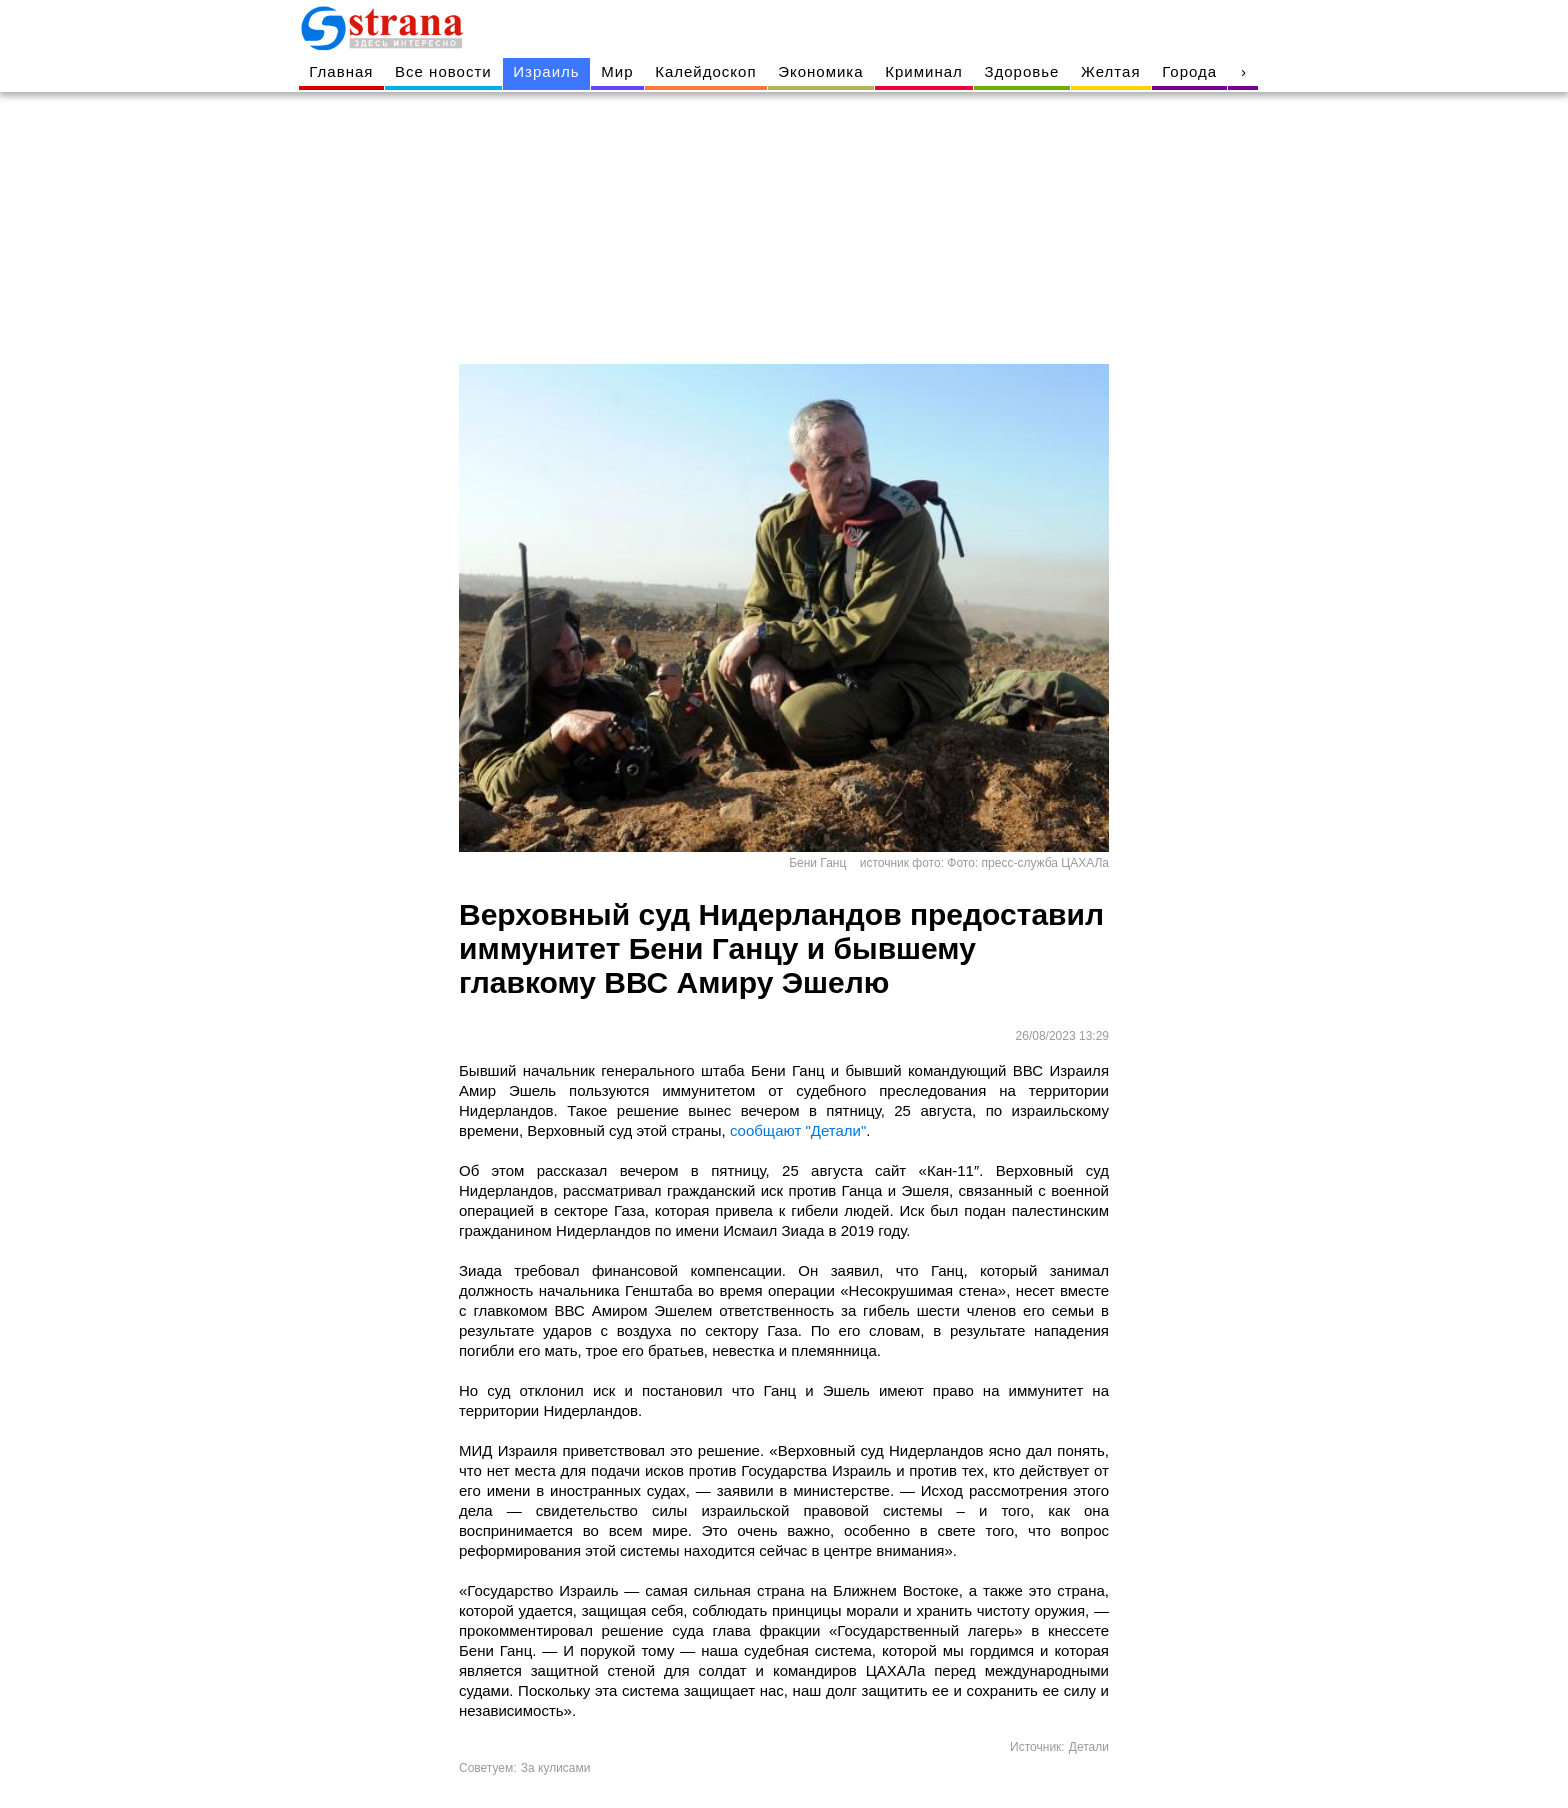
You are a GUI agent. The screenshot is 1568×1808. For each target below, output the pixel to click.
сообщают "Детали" (798, 1130)
